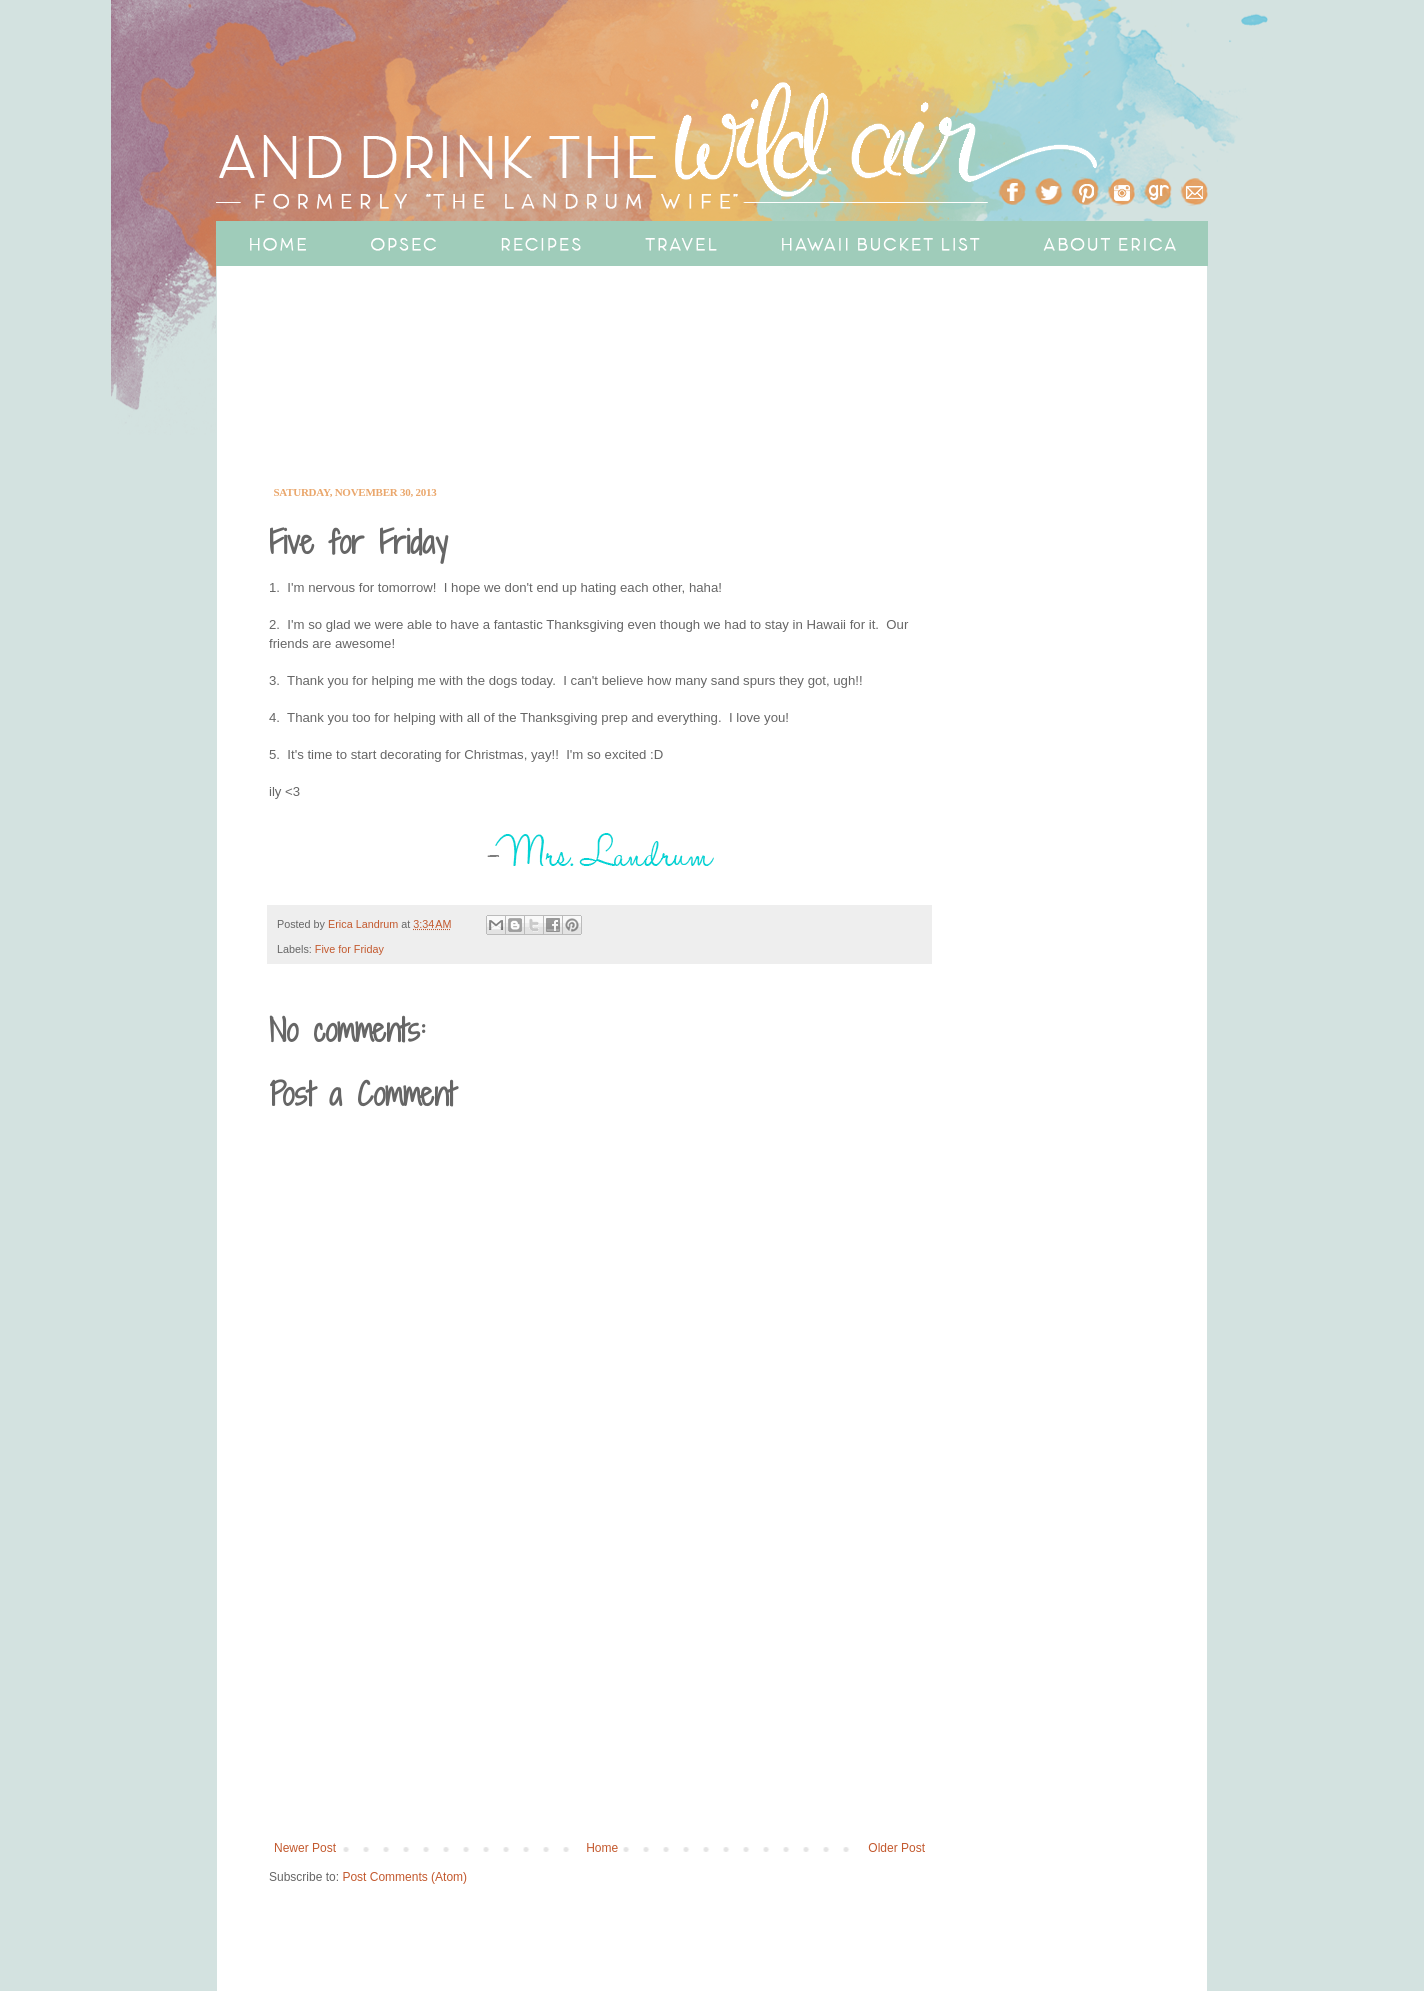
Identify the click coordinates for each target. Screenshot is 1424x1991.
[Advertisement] (651, 402)
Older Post (896, 1848)
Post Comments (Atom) (404, 1877)
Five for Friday (349, 949)
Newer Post (305, 1848)
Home (602, 1848)
